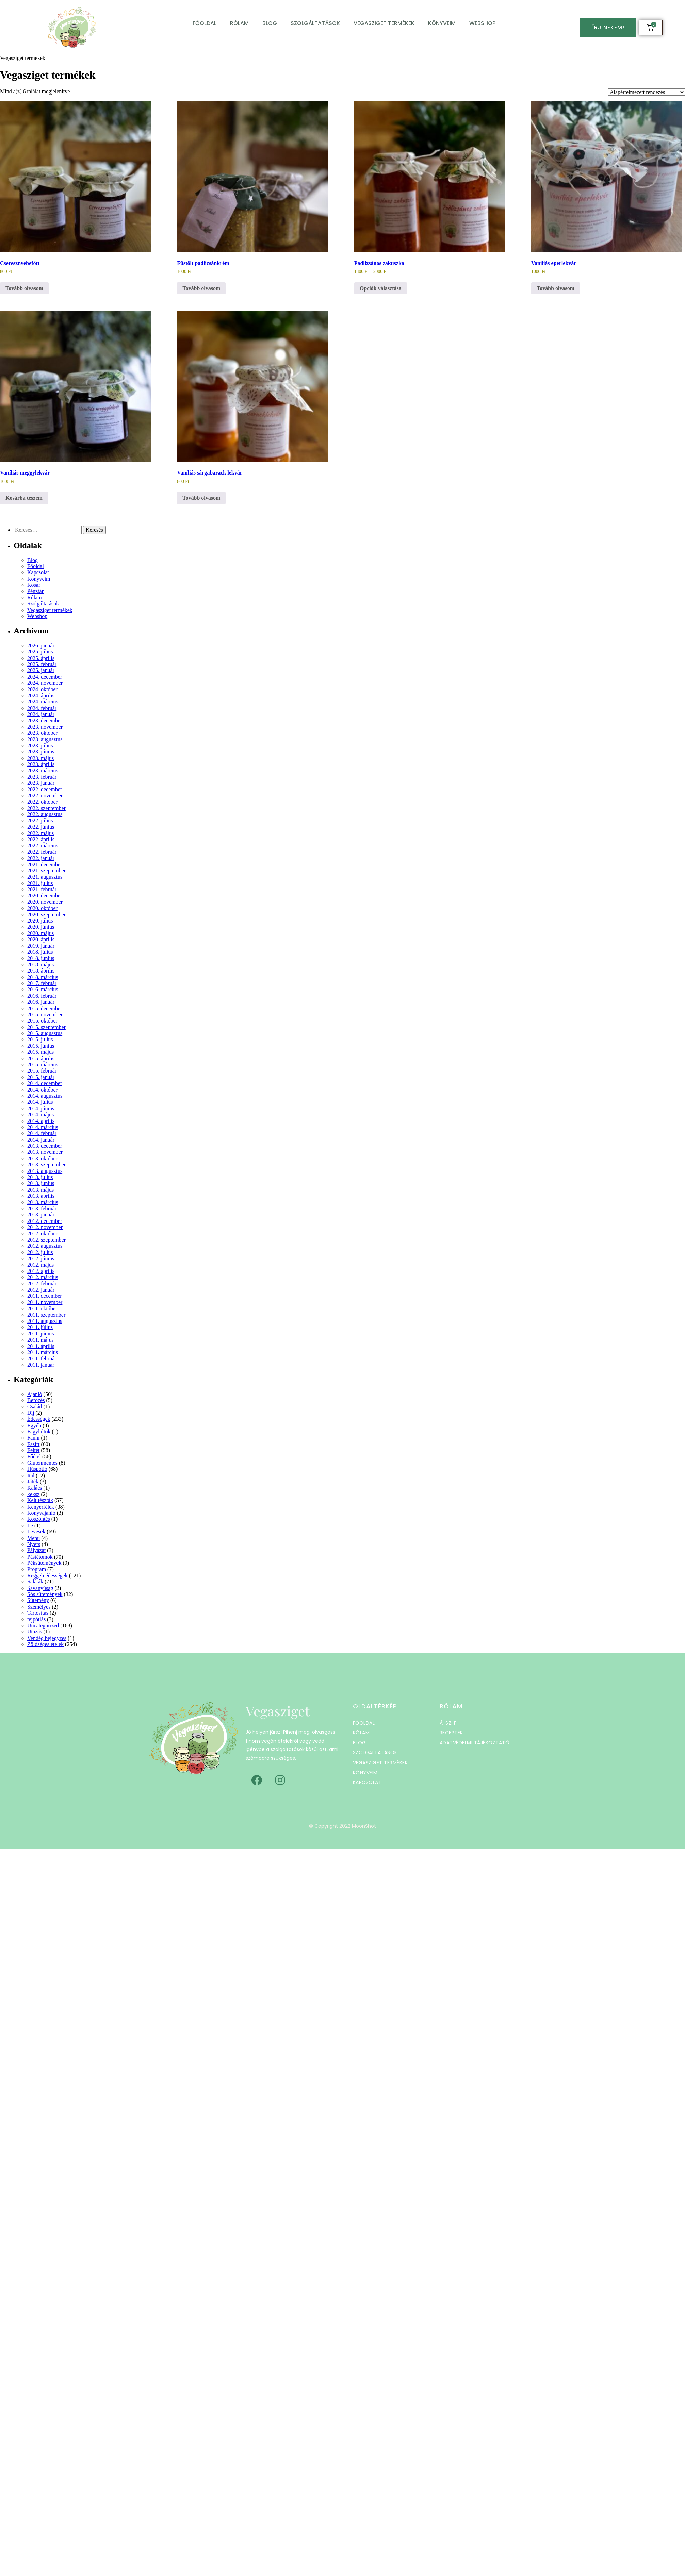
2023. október (42, 733)
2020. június (40, 927)
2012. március (42, 1277)
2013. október (42, 1158)
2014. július (40, 1102)
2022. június (40, 827)
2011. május (40, 1340)
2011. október (42, 1308)
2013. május (40, 1190)
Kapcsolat (38, 572)
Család (34, 1406)
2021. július (40, 883)
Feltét (33, 1450)
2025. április (40, 658)
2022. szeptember (46, 808)
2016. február (41, 996)
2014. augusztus (44, 1096)
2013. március (42, 1202)
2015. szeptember (46, 1027)
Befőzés (36, 1400)
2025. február (41, 664)
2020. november (45, 902)
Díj (30, 1413)
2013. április (40, 1196)
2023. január (40, 783)
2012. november (45, 1227)
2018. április (40, 971)
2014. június (40, 1108)
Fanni (33, 1438)
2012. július (40, 1252)
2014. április (40, 1121)
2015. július (40, 1039)
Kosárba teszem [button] (24, 498)
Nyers (33, 1544)
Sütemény (38, 1600)
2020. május (40, 933)
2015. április (40, 1058)
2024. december (44, 677)
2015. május (40, 1052)
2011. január (40, 1365)
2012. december (44, 1221)
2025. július (40, 651)
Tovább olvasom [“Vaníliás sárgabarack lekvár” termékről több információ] (201, 498)
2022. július (40, 821)
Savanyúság (40, 1588)
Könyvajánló (41, 1513)
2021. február (41, 889)
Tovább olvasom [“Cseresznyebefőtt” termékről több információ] (24, 288)
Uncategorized (43, 1625)
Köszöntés (38, 1519)
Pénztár (35, 591)
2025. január (40, 670)
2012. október (42, 1233)
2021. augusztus (44, 877)
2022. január (40, 858)
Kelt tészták (40, 1500)
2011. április (40, 1346)
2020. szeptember (46, 914)
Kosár (33, 585)
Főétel (34, 1456)
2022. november (45, 795)
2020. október (42, 908)
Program (36, 1569)
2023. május (40, 758)
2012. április (40, 1271)
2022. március (42, 845)
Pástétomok (40, 1557)
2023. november (45, 727)
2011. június (40, 1333)
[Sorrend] (646, 92)
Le (30, 1525)
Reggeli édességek (47, 1575)
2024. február (41, 708)
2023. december (44, 721)
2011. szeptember (46, 1315)
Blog (269, 23)
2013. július (40, 1177)
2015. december (44, 1008)
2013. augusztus (44, 1171)
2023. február (41, 777)
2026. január (40, 645)
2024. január (40, 714)
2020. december (44, 895)
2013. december (44, 1146)
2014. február (41, 1133)
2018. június (40, 958)
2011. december (44, 1296)
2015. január (40, 1077)
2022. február (41, 852)
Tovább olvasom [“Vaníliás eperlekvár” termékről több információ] (555, 288)
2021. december (44, 864)
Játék (32, 1481)
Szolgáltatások (315, 23)
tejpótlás (36, 1619)
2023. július (40, 745)
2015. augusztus (44, 1033)
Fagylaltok (38, 1431)
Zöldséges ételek (45, 1644)
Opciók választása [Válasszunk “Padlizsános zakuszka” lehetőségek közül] (381, 288)
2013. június (40, 1183)
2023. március (42, 771)
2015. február (41, 1071)
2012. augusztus (44, 1246)
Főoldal (204, 23)
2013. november (45, 1152)
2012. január (40, 1290)
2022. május (40, 833)
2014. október (42, 1090)
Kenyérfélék (40, 1507)
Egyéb (34, 1425)
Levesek (36, 1531)
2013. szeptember (46, 1164)
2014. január (40, 1140)
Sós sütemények (45, 1594)
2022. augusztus (44, 814)
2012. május (40, 1265)
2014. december (44, 1083)
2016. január (40, 1002)
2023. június (40, 751)
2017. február (41, 983)
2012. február (41, 1283)
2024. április (40, 695)
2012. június (40, 1258)
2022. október (42, 802)
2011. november (44, 1302)
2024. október (42, 689)
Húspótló (37, 1469)
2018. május (40, 964)
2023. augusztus (44, 739)
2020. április (40, 939)
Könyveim (442, 23)
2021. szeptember (46, 871)
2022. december (44, 789)
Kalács (34, 1488)
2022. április (40, 839)
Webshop (482, 23)
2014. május (40, 1114)
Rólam (239, 23)
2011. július (40, 1327)
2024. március (42, 701)
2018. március (42, 977)
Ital (30, 1475)
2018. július (40, 952)
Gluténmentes (42, 1463)
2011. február (41, 1358)
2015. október (42, 1021)
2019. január (40, 946)
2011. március (42, 1352)
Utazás (34, 1631)
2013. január (40, 1214)
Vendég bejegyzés (46, 1638)
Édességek (38, 1419)
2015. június (40, 1046)
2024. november (45, 683)
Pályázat (36, 1550)
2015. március (42, 1064)
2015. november (45, 1014)
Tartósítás (37, 1613)
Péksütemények (44, 1563)
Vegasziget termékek (384, 23)
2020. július (40, 921)
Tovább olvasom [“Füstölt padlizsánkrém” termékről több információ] (201, 288)
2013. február (41, 1208)
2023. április (40, 764)
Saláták (35, 1581)
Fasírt (33, 1444)
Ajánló (34, 1394)
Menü (33, 1538)
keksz (33, 1494)
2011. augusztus (44, 1321)
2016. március (42, 989)
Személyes (38, 1607)
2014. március (42, 1127)
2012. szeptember (46, 1240)
